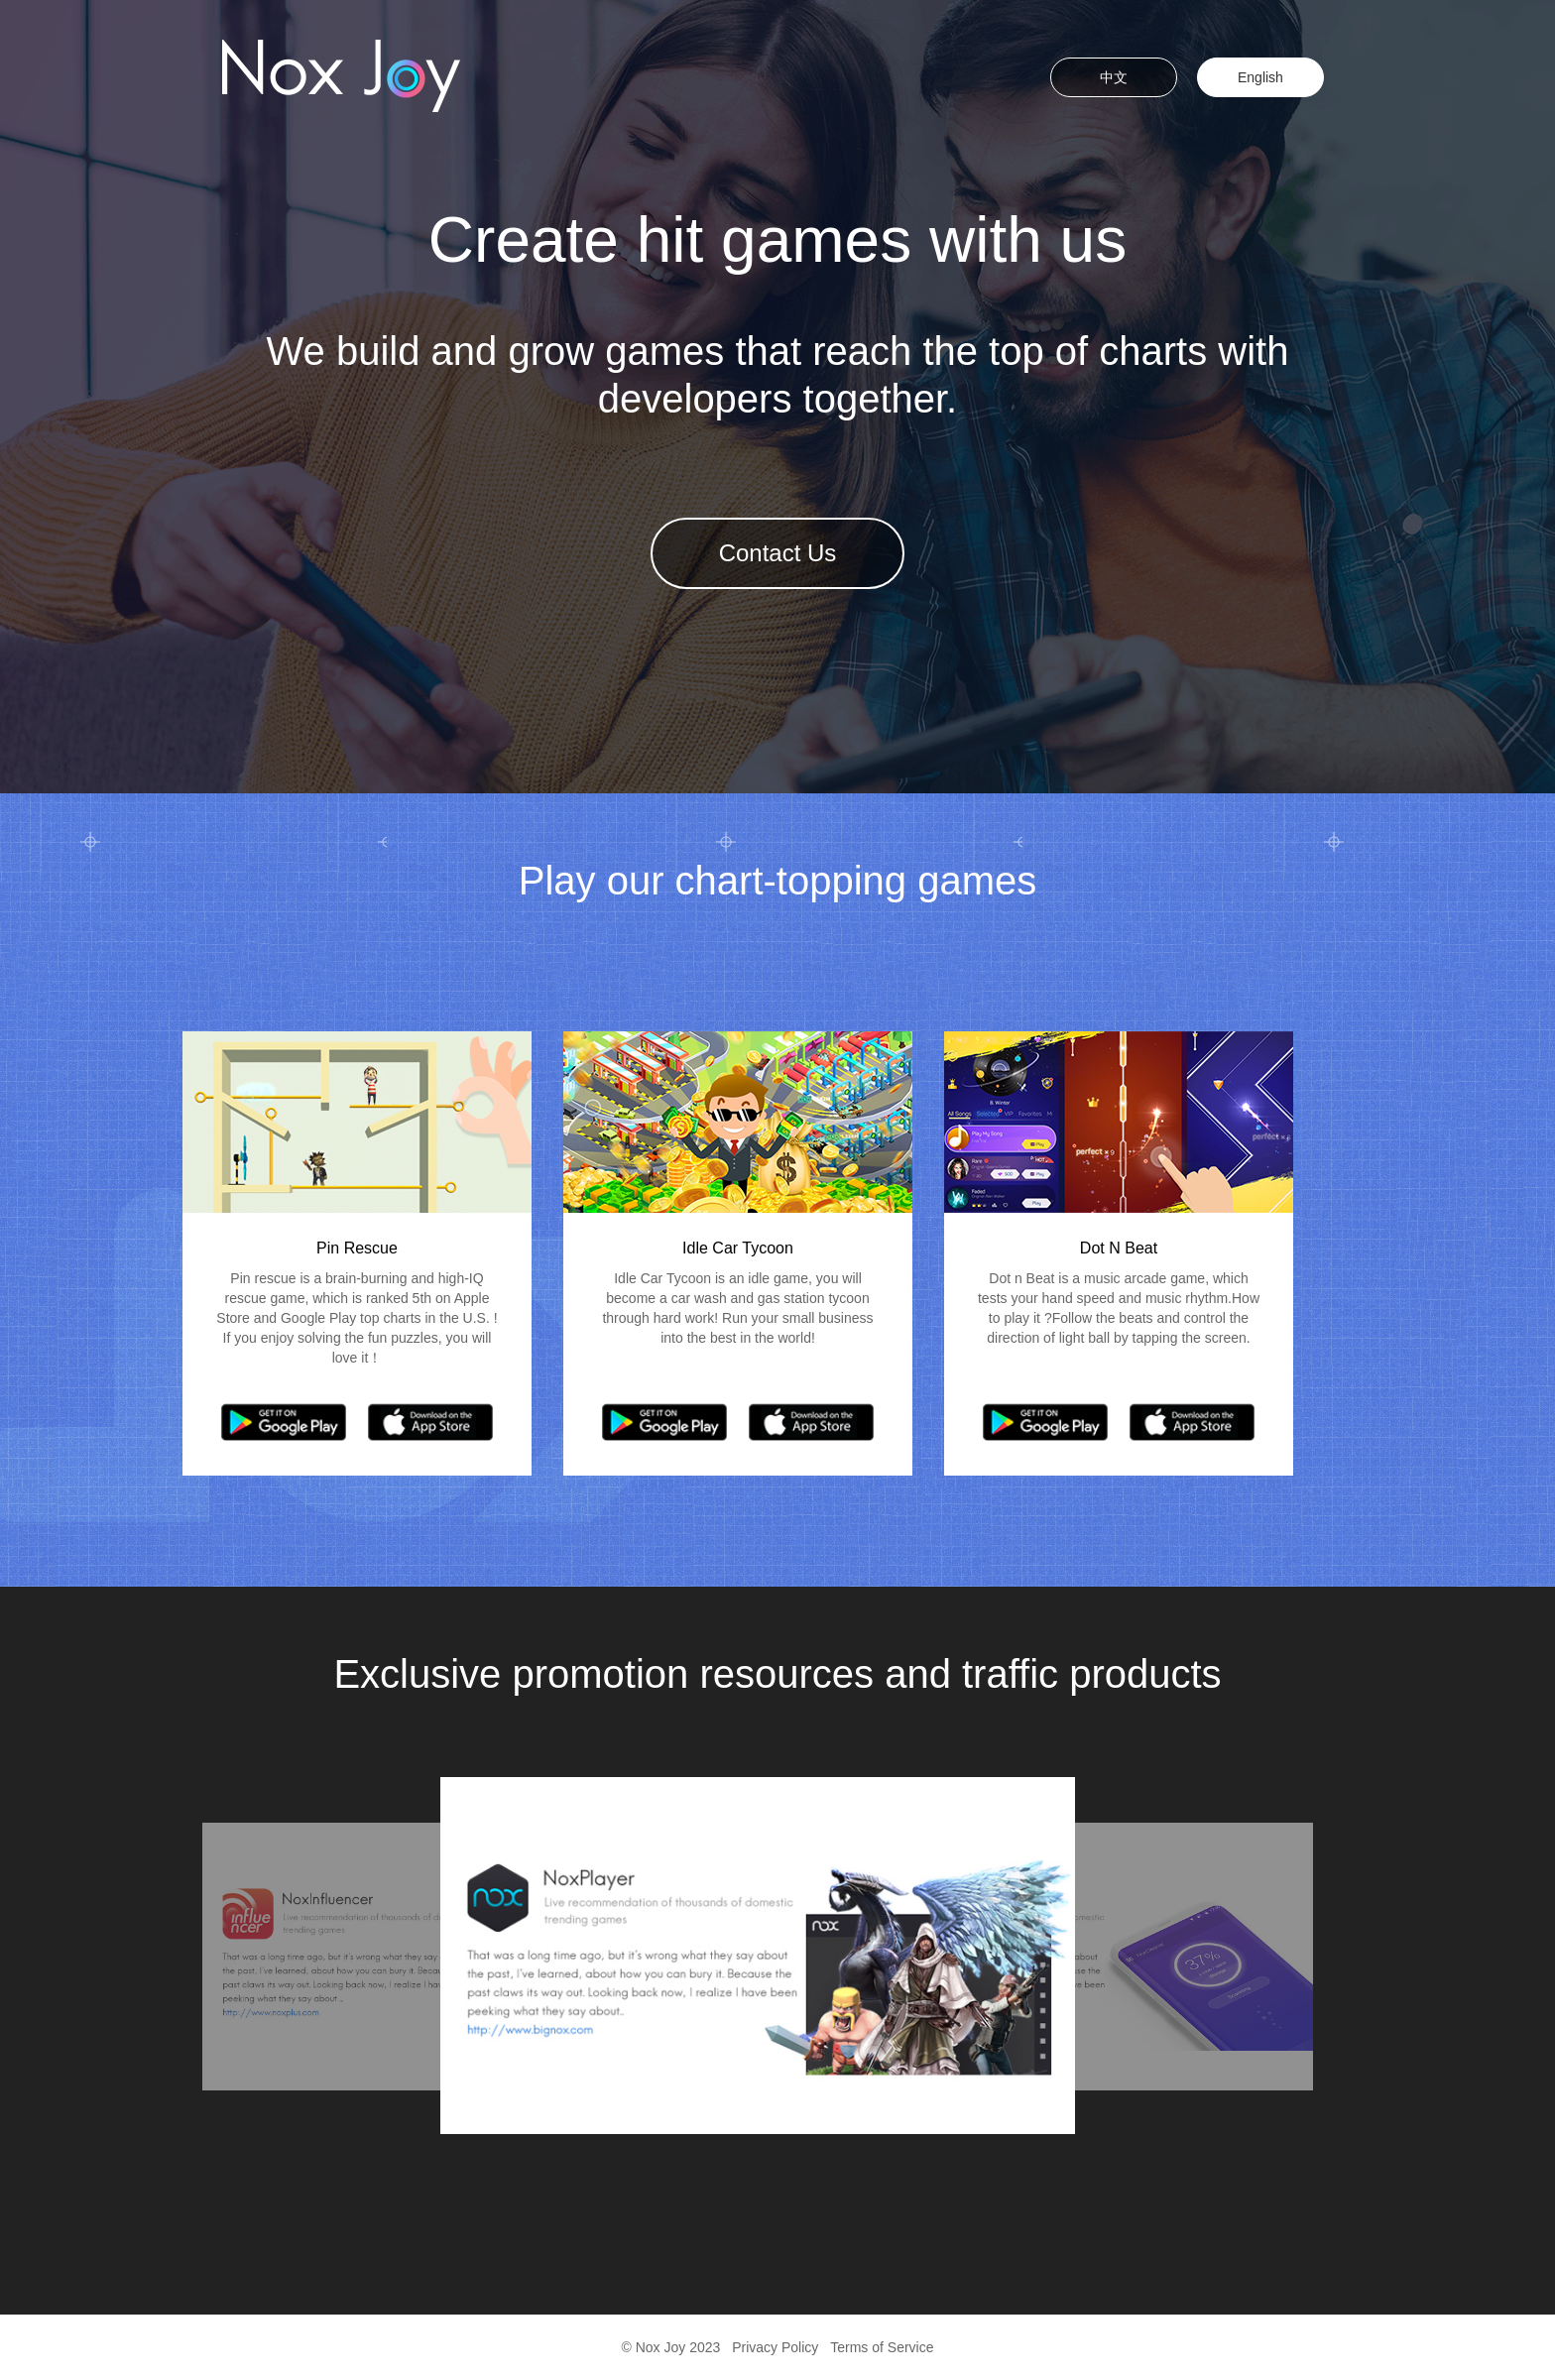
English (1260, 77)
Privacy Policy (775, 2347)
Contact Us (778, 552)
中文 (1114, 77)
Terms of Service (881, 2347)
